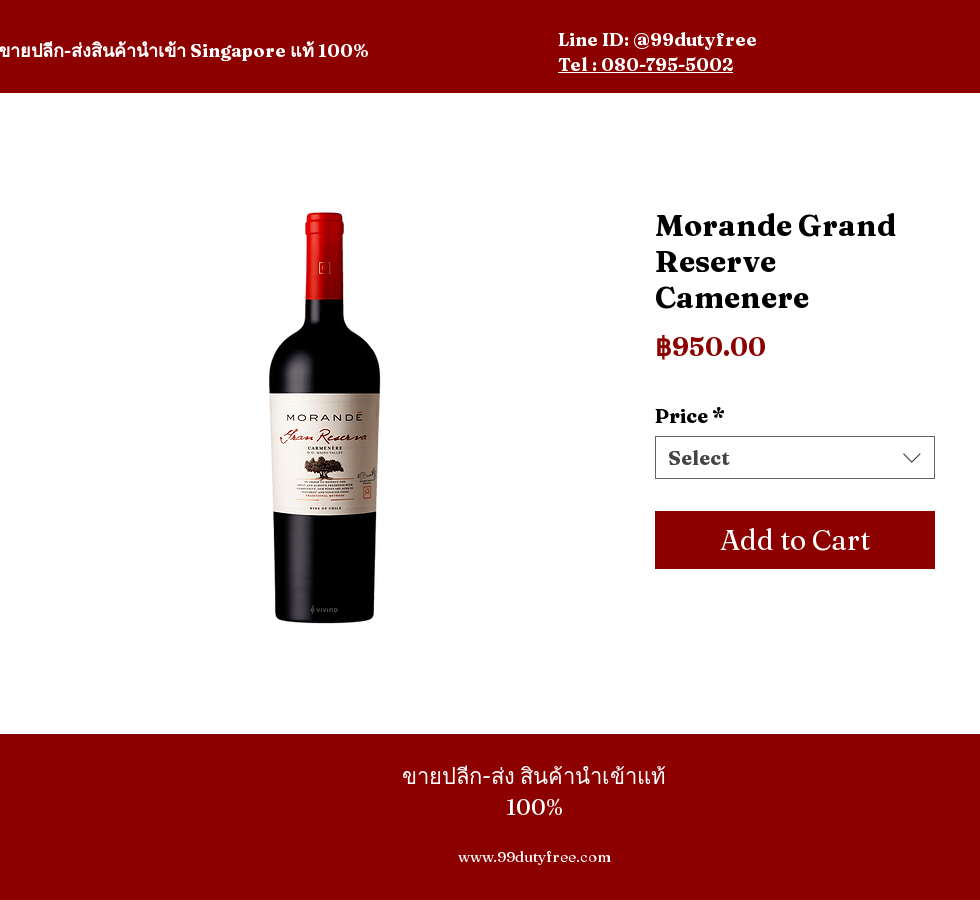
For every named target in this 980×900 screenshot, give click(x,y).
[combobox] (795, 457)
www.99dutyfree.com (534, 856)
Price (690, 415)
